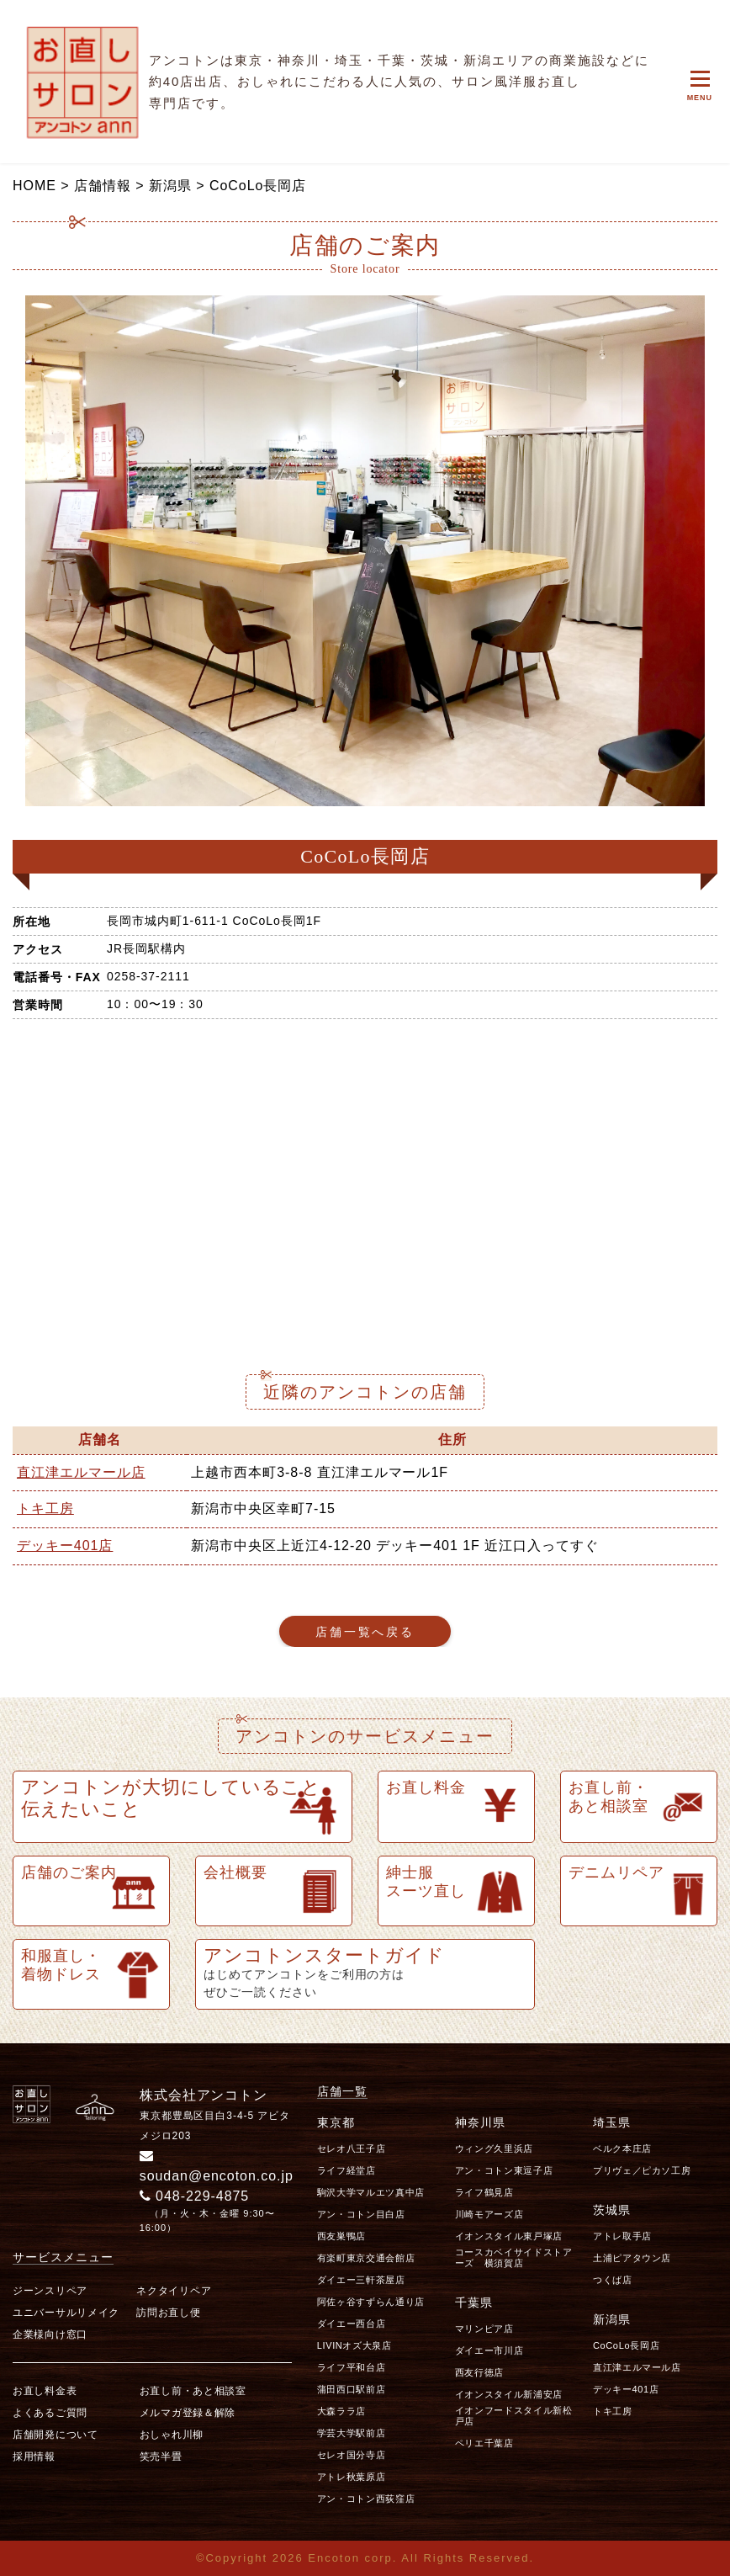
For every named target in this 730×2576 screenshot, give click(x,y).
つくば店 (612, 2280)
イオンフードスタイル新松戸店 (514, 2415)
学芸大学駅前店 (351, 2433)
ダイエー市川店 (489, 2350)
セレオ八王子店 (351, 2148)
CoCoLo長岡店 (626, 2345)
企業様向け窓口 (50, 2334)
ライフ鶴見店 (484, 2192)
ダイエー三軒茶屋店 (361, 2280)
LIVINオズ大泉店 (354, 2345)
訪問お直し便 (168, 2312)
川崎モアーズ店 (489, 2214)
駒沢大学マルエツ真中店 (371, 2192)
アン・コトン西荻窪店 (366, 2499)
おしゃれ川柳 (172, 2435)
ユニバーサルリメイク (66, 2312)
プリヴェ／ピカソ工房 (642, 2170)
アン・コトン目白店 (361, 2214)
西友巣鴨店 (341, 2236)
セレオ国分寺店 (351, 2455)
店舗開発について (55, 2435)
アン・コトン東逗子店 (504, 2170)
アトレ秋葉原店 (351, 2477)
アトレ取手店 (622, 2236)
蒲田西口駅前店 (351, 2389)
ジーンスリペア (50, 2291)
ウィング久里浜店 (494, 2148)
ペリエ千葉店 (484, 2443)
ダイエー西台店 (351, 2323)
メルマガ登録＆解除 (187, 2413)
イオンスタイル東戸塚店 (509, 2236)
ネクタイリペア (173, 2291)
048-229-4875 (195, 2196)
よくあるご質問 (50, 2413)
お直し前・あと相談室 (193, 2391)
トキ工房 (45, 1508)
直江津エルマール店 (81, 1472)
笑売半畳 (161, 2456)
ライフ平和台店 (351, 2367)
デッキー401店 (65, 1545)
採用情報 (34, 2456)
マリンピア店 (484, 2329)
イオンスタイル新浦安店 (509, 2394)
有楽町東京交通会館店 (366, 2258)
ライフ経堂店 (346, 2170)
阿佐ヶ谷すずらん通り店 (371, 2302)
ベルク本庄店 (622, 2148)
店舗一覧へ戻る (365, 1632)
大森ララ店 (341, 2411)
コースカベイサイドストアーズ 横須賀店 (514, 2257)
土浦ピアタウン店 (632, 2258)
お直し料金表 (45, 2391)
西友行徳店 (479, 2372)
